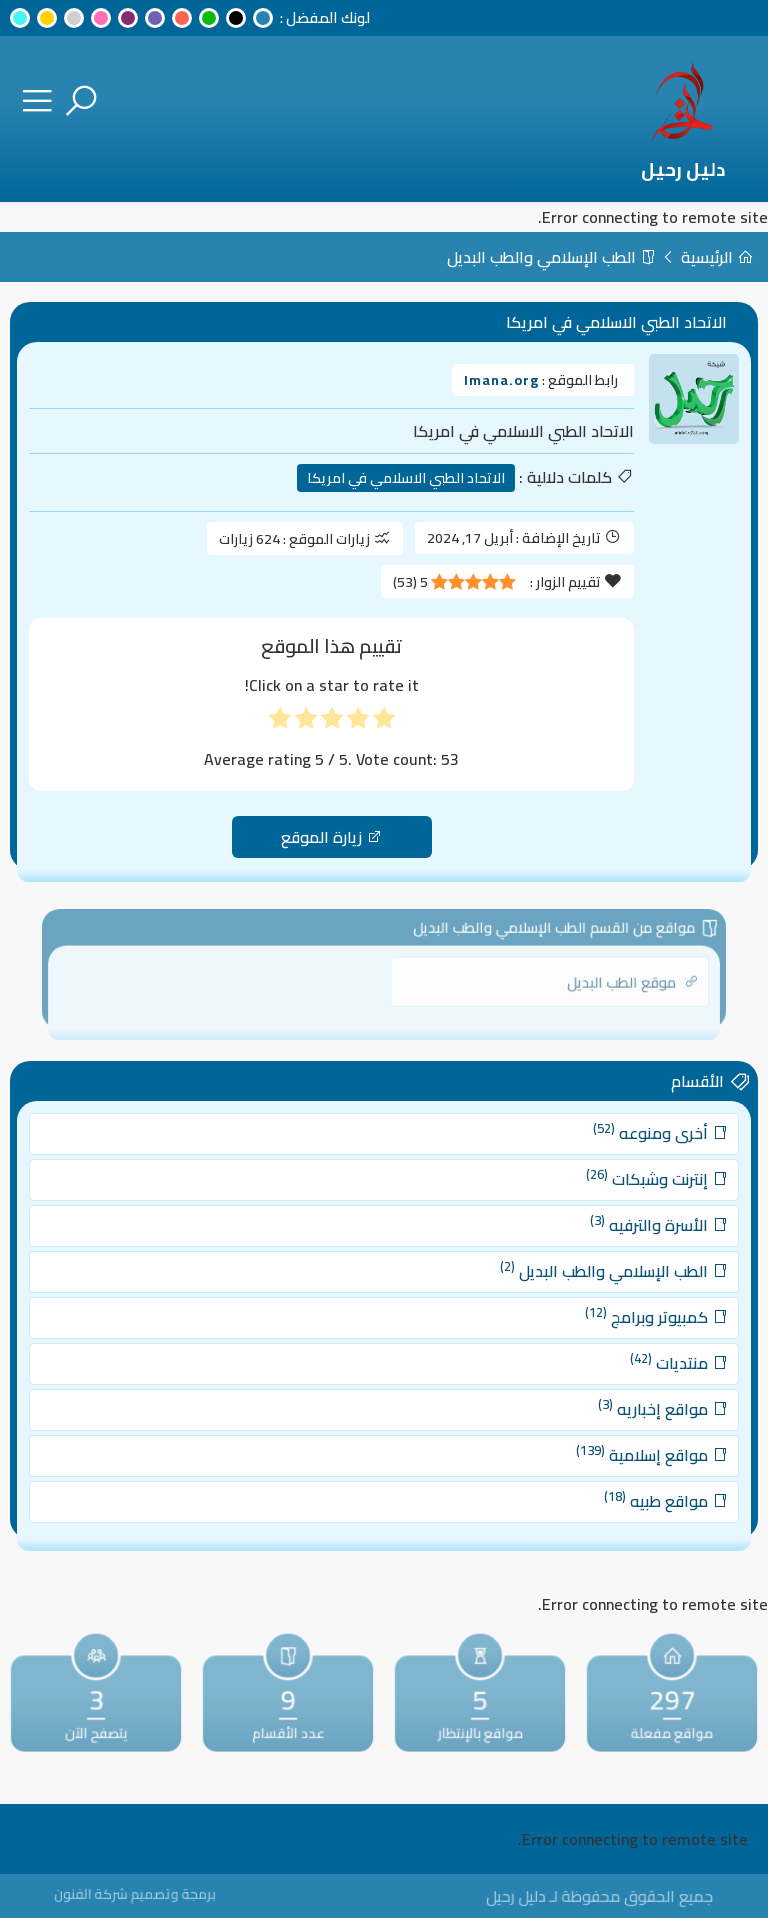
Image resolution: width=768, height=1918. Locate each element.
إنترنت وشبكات (620, 1200)
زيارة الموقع (331, 837)
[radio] (384, 722)
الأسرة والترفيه (621, 1240)
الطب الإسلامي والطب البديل (551, 257)
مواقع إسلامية (615, 1438)
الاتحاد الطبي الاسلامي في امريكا (406, 478)
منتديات (639, 1359)
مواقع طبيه (627, 1478)
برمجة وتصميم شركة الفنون (160, 1893)
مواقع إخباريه (625, 1398)
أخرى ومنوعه (623, 1160)
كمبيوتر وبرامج (620, 1319)
